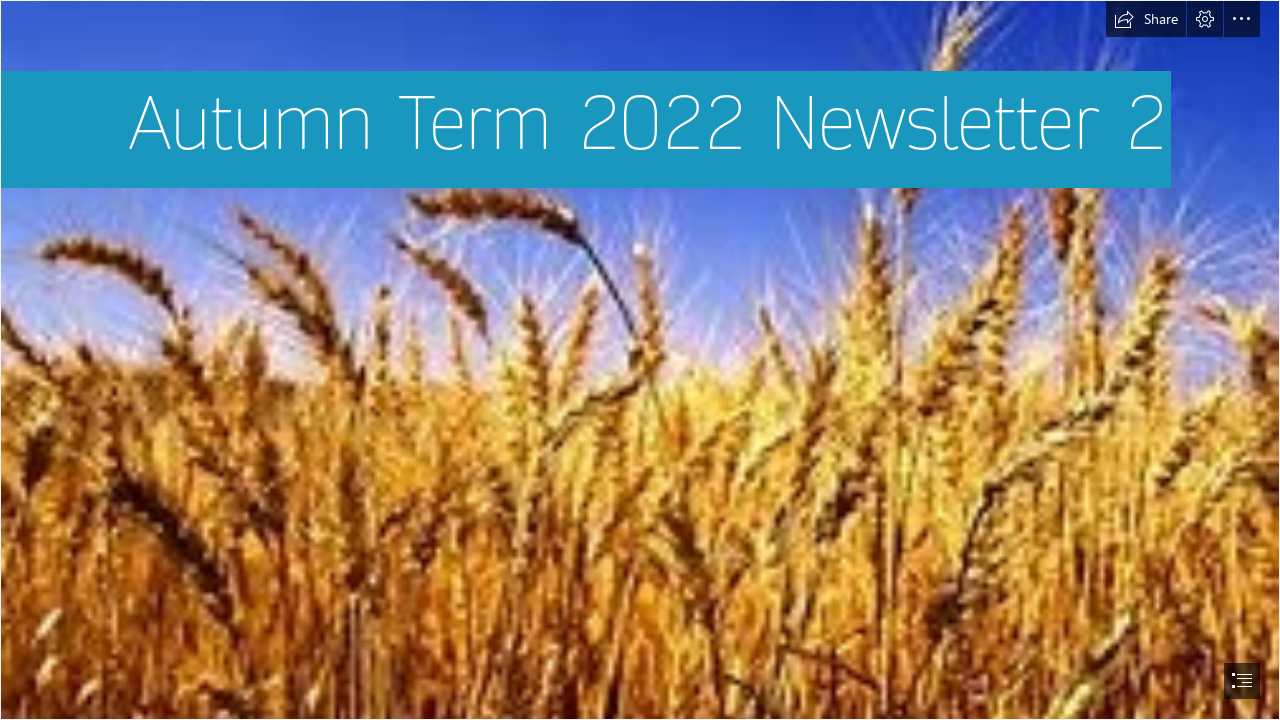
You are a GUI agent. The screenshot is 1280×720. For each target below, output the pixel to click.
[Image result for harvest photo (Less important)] (640, 360)
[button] (1146, 19)
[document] (640, 360)
